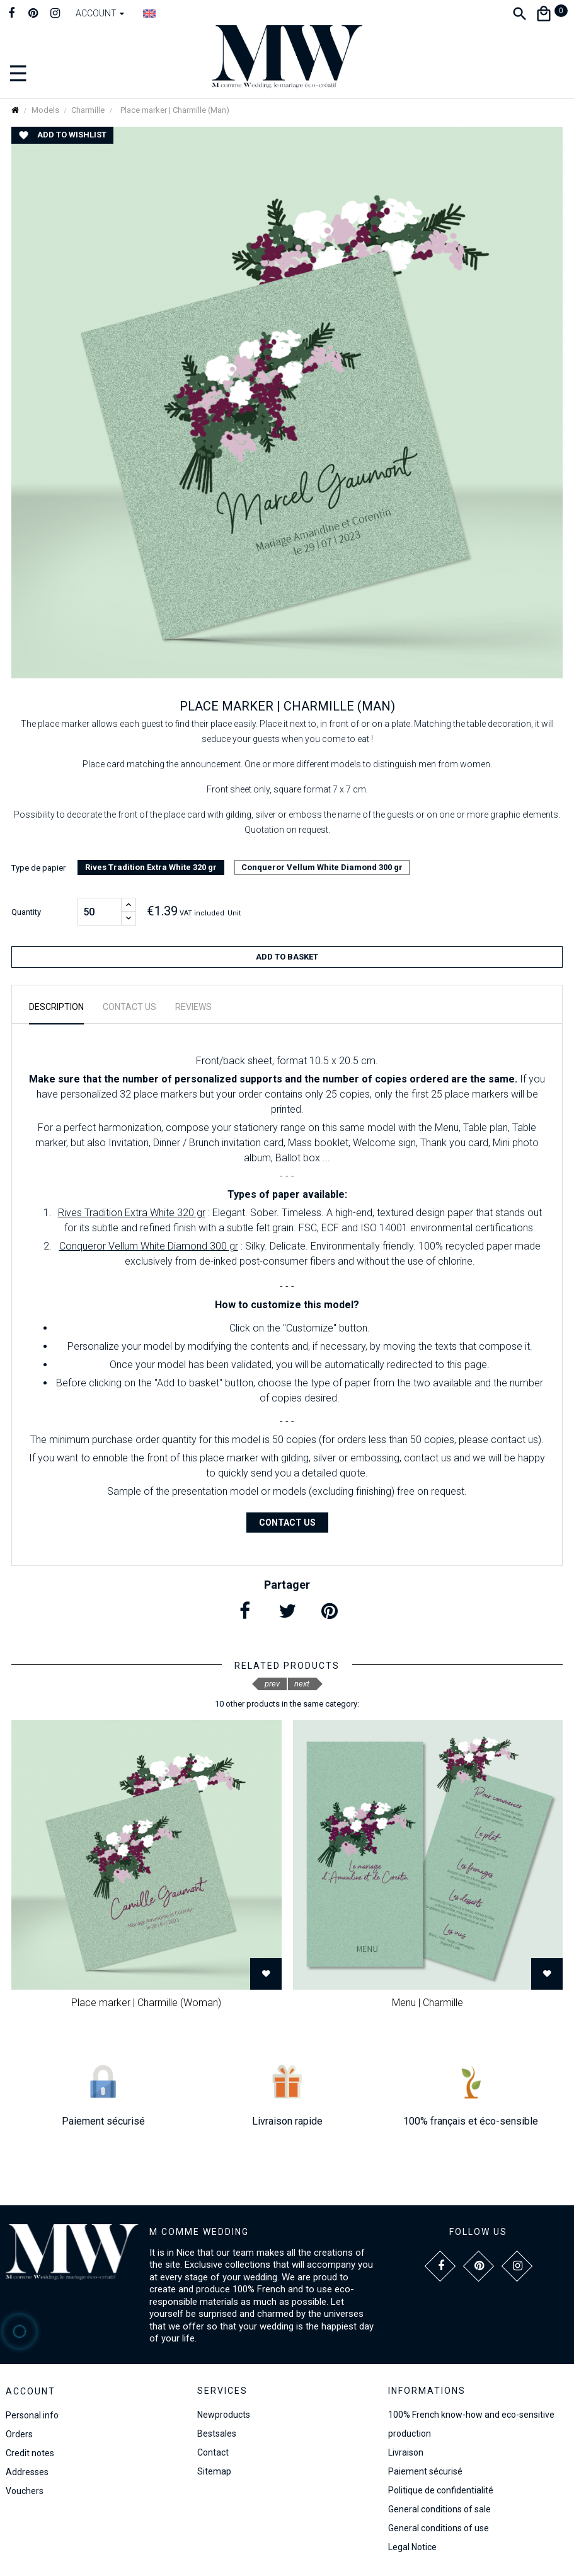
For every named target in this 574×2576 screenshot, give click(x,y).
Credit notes (30, 2453)
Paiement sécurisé (425, 2471)
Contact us (287, 1522)
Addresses (27, 2472)
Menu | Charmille (427, 2003)
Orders (19, 2434)
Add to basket (287, 956)
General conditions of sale (439, 2509)
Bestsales (216, 2433)
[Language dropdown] (149, 13)
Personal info (32, 2415)
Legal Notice (412, 2547)
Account (30, 2391)
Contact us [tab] (129, 1007)
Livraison (405, 2452)
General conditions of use (438, 2528)
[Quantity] (99, 911)
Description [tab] (56, 1007)
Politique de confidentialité (440, 2490)
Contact (213, 2452)
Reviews (193, 1007)
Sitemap (214, 2471)
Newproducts (223, 2415)
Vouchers (24, 2491)
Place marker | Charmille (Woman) (146, 2003)
